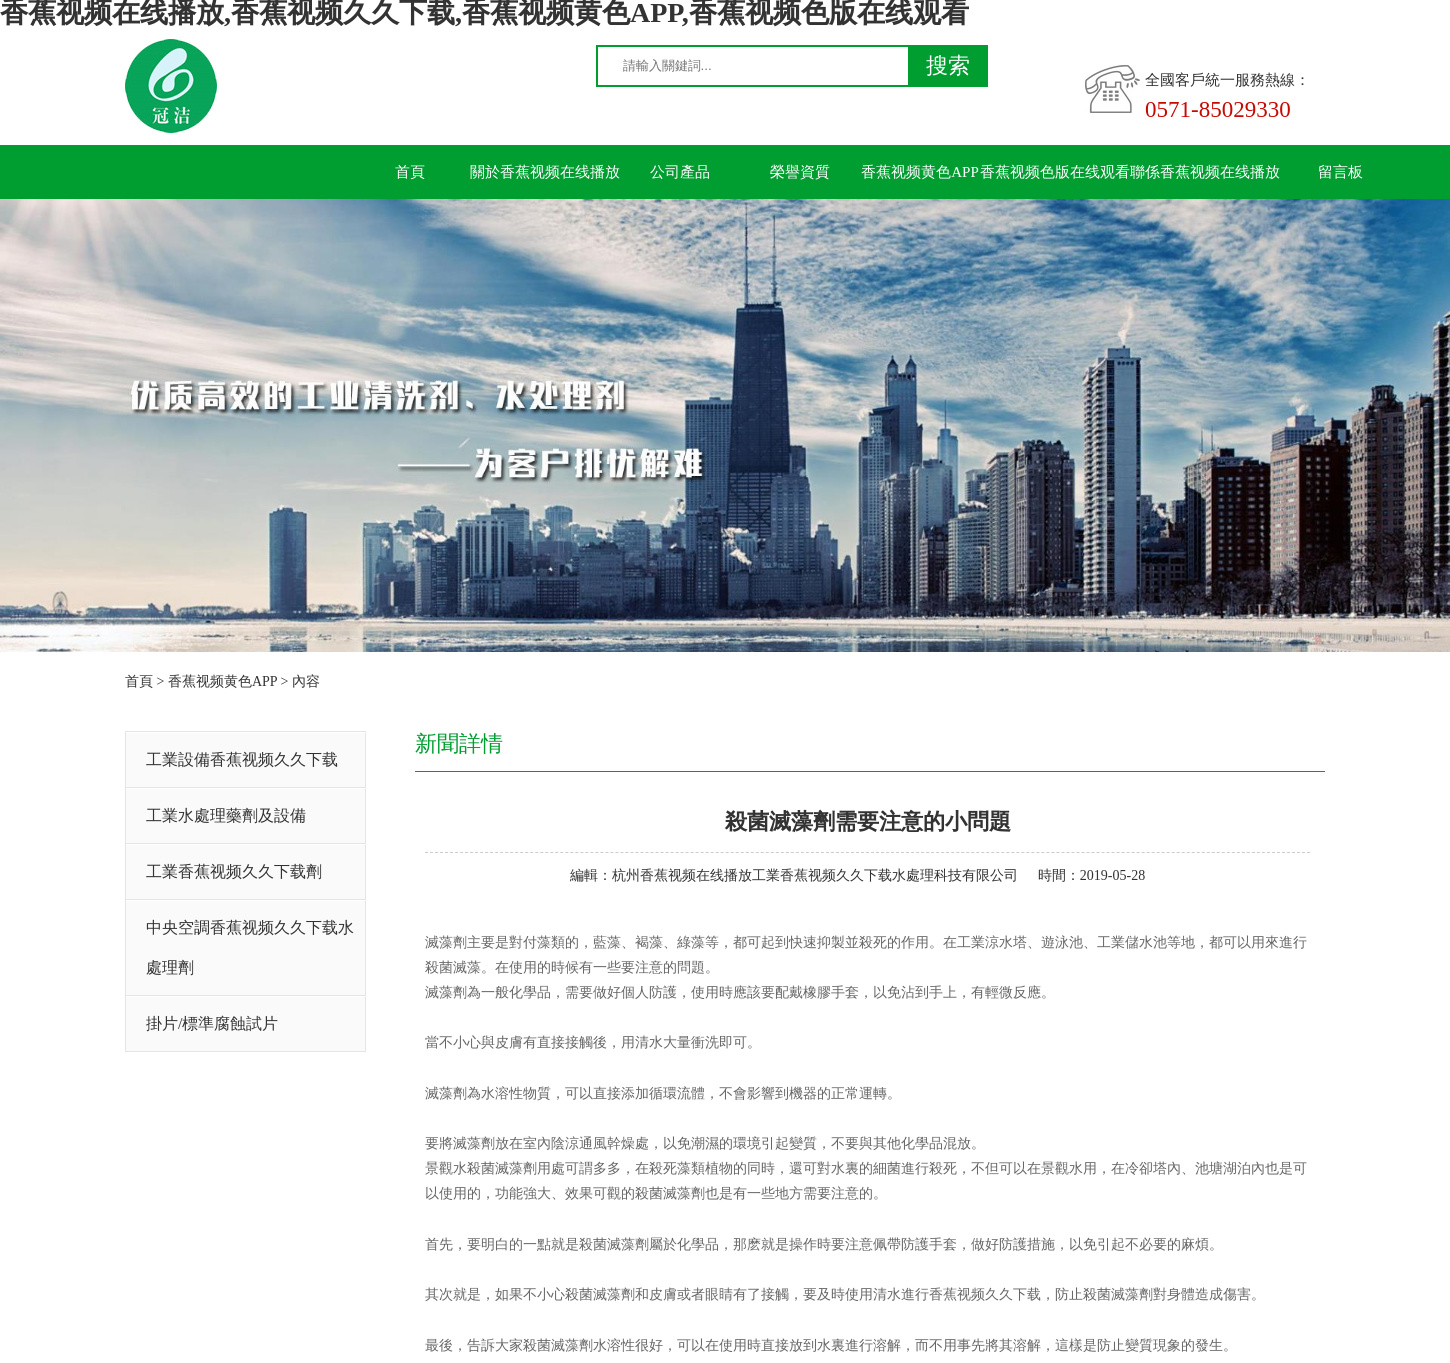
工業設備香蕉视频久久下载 (242, 759)
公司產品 (680, 172)
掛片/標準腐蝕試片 (212, 1023)
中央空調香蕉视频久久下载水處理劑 (250, 947)
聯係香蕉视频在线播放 (1205, 172)
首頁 (410, 172)
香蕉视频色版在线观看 (1055, 172)
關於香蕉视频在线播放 (545, 172)
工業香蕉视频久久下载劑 (234, 871)
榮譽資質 (800, 172)
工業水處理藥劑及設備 (226, 815)
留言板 (1340, 172)
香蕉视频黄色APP (920, 172)
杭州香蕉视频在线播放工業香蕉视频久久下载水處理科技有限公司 (815, 875)
